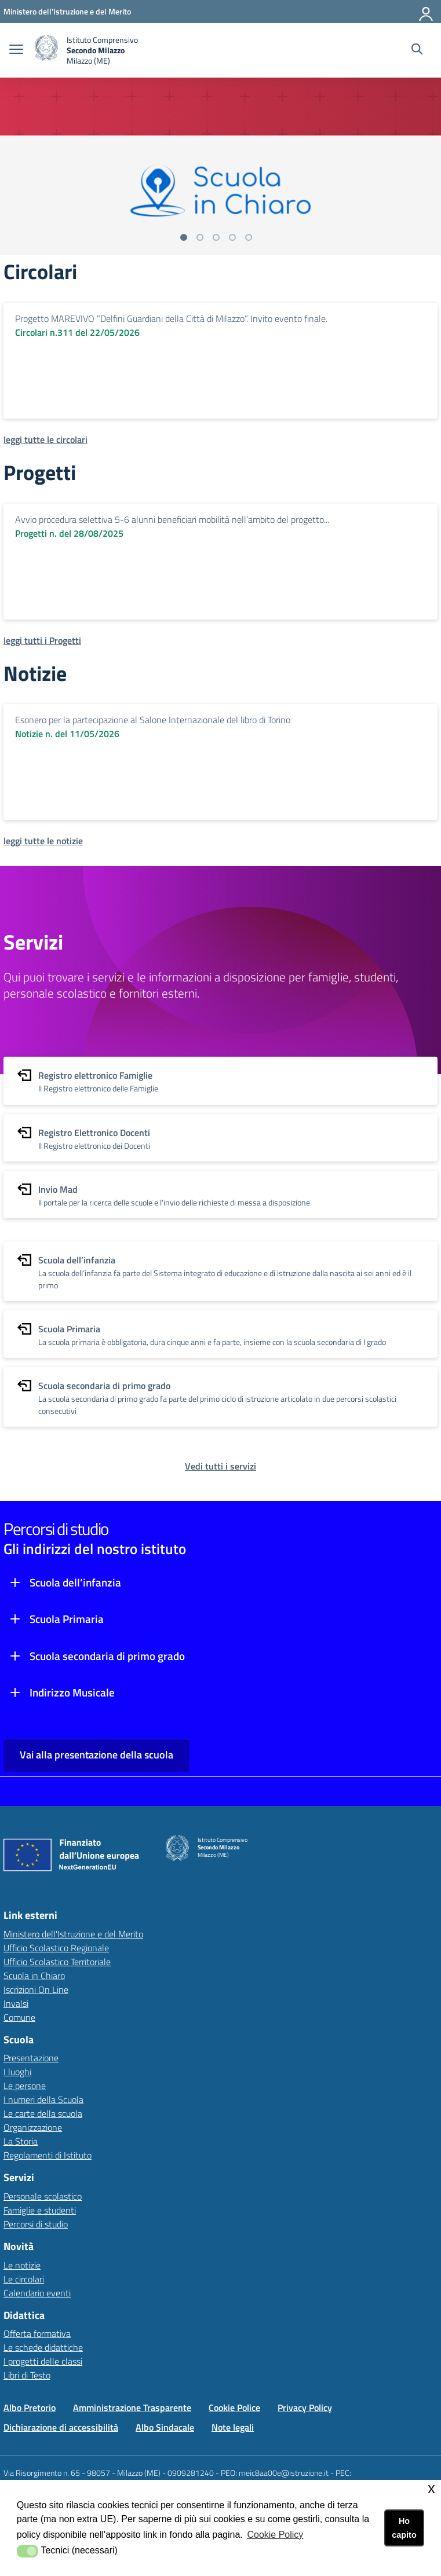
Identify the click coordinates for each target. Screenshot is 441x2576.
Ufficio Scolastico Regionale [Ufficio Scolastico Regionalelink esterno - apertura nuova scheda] (56, 1948)
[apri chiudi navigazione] (16, 50)
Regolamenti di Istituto (47, 2155)
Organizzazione (32, 2127)
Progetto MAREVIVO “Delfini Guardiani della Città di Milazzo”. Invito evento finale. (171, 318)
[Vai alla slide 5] (248, 237)
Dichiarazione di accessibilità (60, 2427)
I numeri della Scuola (43, 2099)
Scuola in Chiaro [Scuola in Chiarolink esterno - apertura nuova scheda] (34, 1976)
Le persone (24, 2086)
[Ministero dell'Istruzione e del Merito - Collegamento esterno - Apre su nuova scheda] (67, 11)
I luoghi (17, 2072)
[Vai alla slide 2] (199, 237)
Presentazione (31, 2058)
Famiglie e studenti (39, 2210)
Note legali (233, 2427)
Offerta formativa (37, 2333)
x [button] (431, 2488)
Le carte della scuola (42, 2113)
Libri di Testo (26, 2375)
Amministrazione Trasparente (132, 2407)
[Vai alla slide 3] (216, 237)
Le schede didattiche (43, 2347)
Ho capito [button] (404, 2528)
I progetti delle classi (42, 2361)
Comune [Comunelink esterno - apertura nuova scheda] (19, 2017)
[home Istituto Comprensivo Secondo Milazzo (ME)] (86, 50)
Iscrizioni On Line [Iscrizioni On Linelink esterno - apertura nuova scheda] (35, 1989)
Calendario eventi (37, 2293)
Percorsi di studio (35, 2224)
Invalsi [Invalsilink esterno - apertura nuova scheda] (15, 2003)
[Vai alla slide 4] (232, 237)
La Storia (20, 2141)
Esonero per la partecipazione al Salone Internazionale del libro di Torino (152, 720)
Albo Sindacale (165, 2427)
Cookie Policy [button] (275, 2535)
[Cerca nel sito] (417, 50)
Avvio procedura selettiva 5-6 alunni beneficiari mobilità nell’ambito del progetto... (172, 519)
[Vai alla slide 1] (183, 237)
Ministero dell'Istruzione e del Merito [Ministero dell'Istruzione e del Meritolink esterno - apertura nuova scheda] (73, 1934)
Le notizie (22, 2265)
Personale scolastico (42, 2196)
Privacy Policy (305, 2407)
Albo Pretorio (29, 2407)
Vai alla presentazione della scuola (96, 1754)
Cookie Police (234, 2407)
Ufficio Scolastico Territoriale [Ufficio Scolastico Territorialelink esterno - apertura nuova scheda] (57, 1962)
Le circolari (23, 2279)
